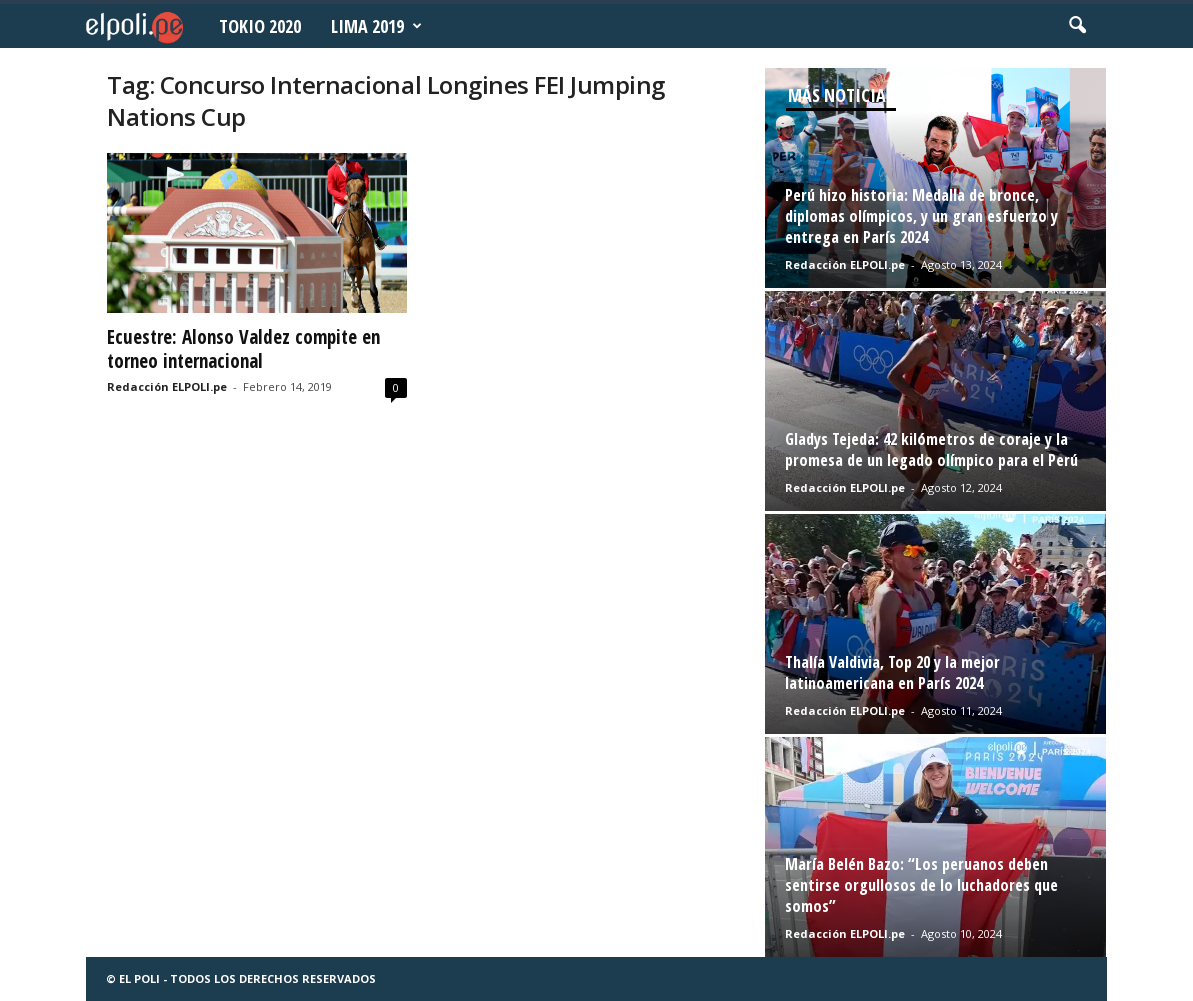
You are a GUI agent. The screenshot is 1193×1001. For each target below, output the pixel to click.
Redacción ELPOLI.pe (167, 386)
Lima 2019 (376, 26)
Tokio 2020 (260, 26)
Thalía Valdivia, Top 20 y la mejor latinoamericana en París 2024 (892, 672)
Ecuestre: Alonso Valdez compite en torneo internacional (243, 349)
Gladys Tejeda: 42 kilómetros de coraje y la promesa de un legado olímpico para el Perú (931, 449)
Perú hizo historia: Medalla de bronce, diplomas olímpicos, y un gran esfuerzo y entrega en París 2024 (921, 216)
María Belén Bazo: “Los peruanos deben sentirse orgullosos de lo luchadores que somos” (921, 885)
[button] (1077, 26)
